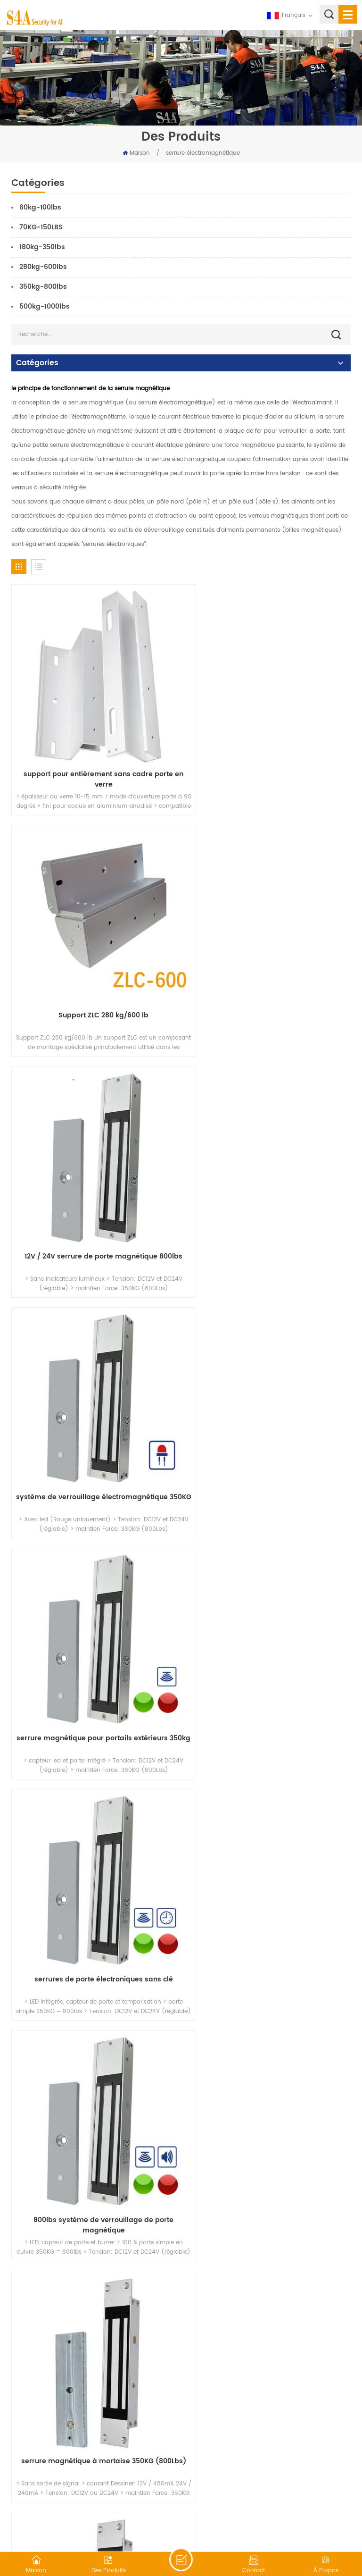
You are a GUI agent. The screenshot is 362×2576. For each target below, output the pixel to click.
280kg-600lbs (43, 266)
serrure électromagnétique (203, 153)
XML (240, 2526)
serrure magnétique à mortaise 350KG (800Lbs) (268, 1424)
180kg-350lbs (42, 247)
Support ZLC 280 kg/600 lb (268, 755)
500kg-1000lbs (44, 306)
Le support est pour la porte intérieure (94, 2304)
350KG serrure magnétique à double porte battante (268, 1866)
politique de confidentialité (292, 2526)
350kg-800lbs (43, 286)
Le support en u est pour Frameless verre (268, 2083)
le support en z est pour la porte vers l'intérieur (268, 2309)
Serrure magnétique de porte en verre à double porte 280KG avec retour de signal (94, 1866)
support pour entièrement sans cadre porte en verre (94, 760)
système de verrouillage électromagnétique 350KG (268, 981)
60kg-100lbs (40, 207)
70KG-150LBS (41, 227)
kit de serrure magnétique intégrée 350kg (93, 1640)
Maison (136, 153)
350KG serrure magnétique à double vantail (93, 2083)
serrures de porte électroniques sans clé (268, 1197)
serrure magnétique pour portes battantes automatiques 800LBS (268, 1645)
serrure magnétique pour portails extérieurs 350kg (94, 1202)
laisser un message (181, 2559)
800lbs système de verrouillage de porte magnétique (94, 1424)
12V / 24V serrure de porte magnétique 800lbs (93, 981)
